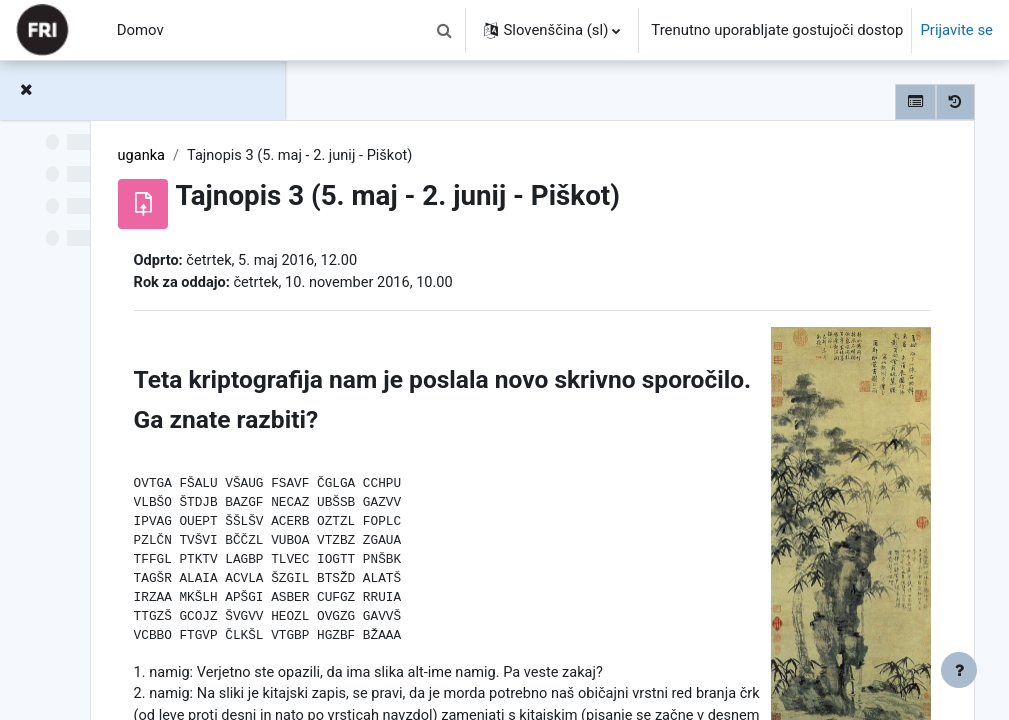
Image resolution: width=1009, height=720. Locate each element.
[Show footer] (959, 670)
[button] (444, 30)
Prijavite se (956, 30)
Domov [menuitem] (140, 30)
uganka (370, 156)
